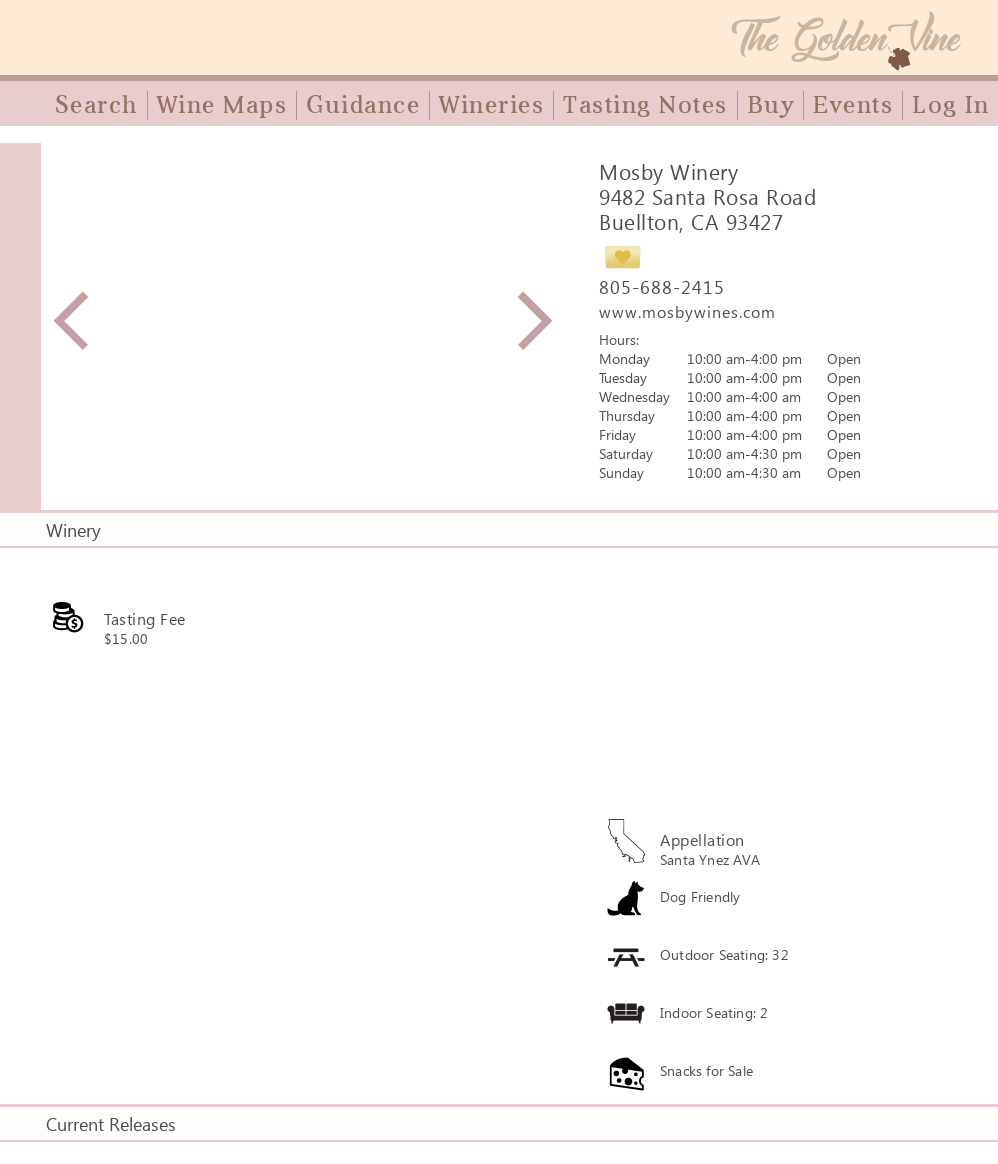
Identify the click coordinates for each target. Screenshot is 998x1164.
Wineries (491, 105)
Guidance (363, 105)
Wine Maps (222, 105)
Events (853, 105)
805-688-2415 (662, 287)
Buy (771, 105)
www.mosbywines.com (687, 311)
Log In (950, 105)
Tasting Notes (645, 105)
